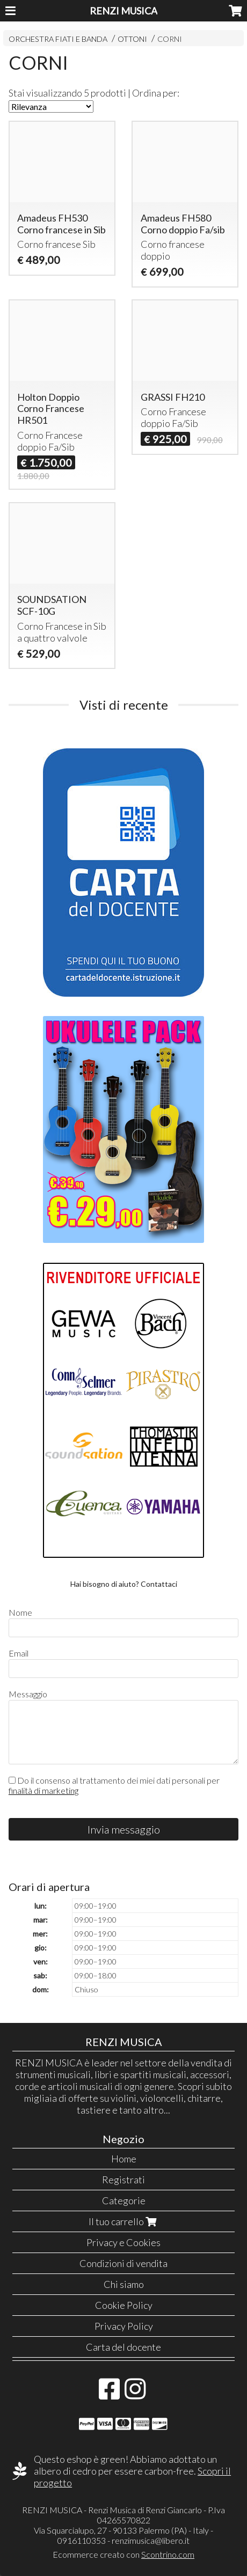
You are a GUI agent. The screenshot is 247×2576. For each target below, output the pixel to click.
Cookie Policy (123, 2305)
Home (123, 2159)
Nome (20, 1612)
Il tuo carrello (124, 2221)
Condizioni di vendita (123, 2263)
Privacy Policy (124, 2326)
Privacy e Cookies (123, 2242)
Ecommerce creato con (123, 2554)
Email (18, 1653)
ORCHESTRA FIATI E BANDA (58, 38)
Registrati (123, 2179)
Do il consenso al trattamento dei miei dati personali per (114, 1785)
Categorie (124, 2200)
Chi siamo (124, 2284)
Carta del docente (123, 2347)
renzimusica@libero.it (151, 2540)
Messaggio (28, 1694)
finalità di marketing (43, 1790)
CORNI (169, 38)
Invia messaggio (124, 1829)
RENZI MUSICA (123, 11)
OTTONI (132, 38)
